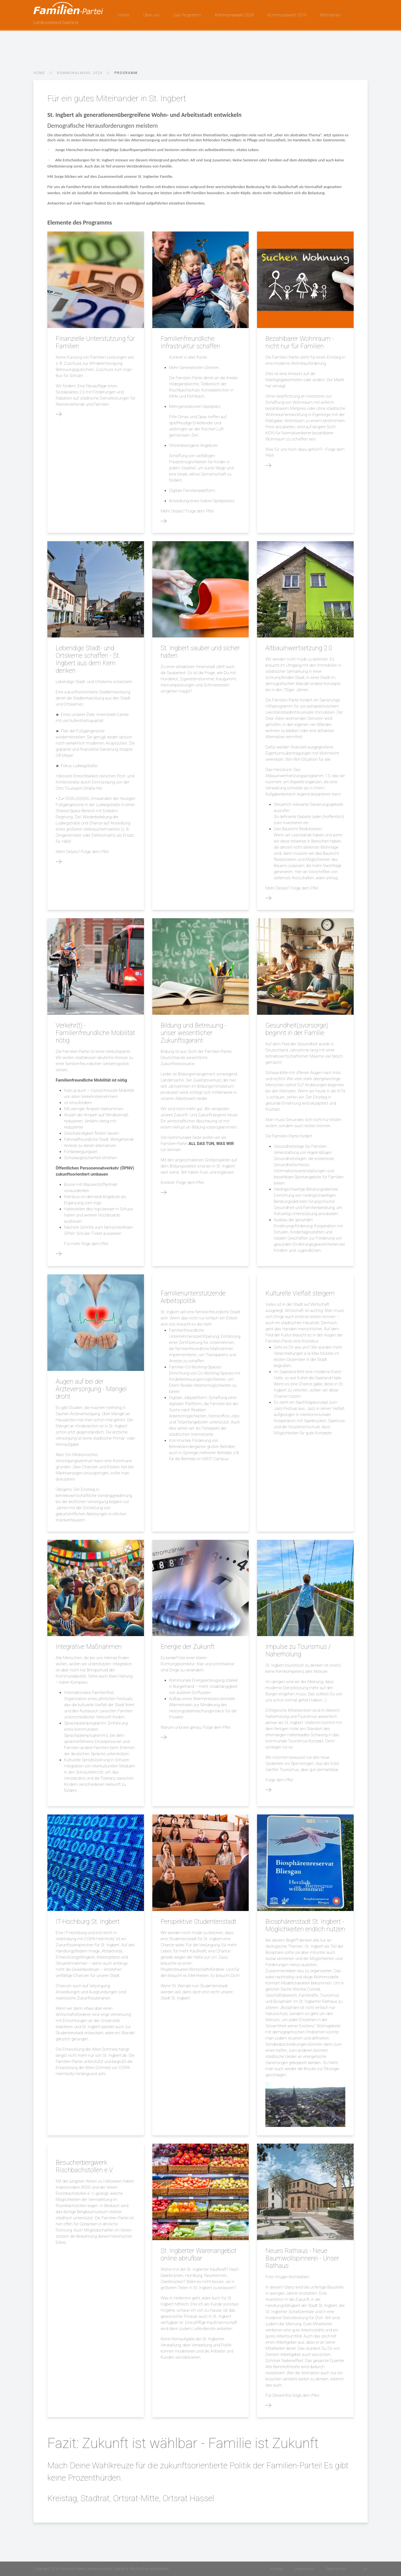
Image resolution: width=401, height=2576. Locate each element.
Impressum (304, 2569)
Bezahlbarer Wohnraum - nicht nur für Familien (299, 342)
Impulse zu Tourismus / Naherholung (298, 1650)
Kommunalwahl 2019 (287, 15)
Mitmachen (330, 15)
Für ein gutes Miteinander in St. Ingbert (116, 98)
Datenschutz (336, 2569)
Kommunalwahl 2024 (234, 15)
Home (123, 15)
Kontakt (276, 2569)
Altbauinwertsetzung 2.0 (298, 648)
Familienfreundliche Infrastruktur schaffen (190, 342)
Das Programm (187, 15)
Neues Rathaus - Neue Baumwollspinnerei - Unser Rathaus (302, 2258)
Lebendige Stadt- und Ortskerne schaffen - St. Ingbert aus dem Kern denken (88, 659)
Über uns (151, 15)
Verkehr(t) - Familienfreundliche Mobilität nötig (95, 1033)
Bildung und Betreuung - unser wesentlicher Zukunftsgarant (194, 1033)
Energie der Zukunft (187, 1647)
